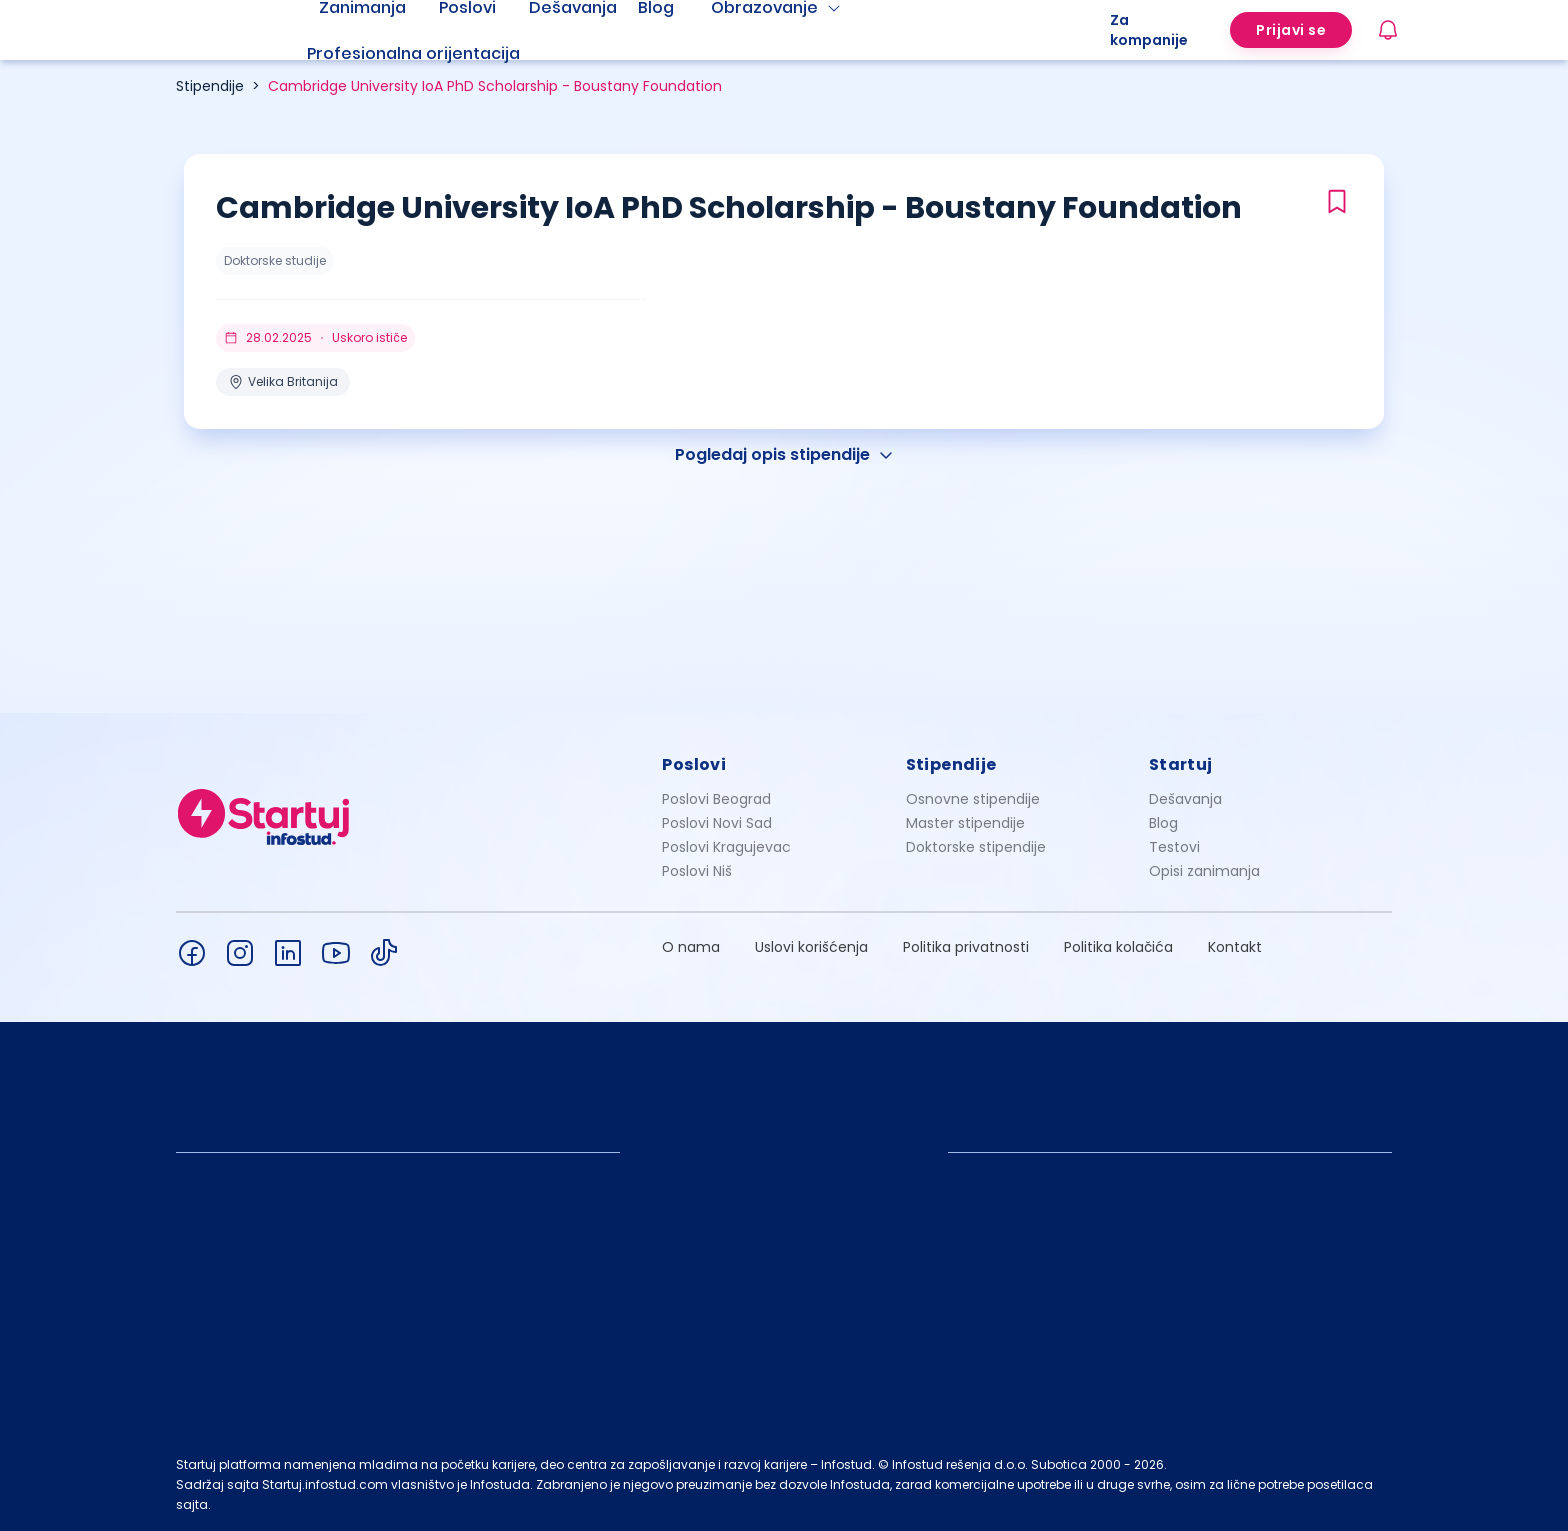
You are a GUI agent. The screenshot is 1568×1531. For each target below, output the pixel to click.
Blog (1163, 823)
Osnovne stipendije (973, 799)
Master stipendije (965, 823)
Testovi (1174, 847)
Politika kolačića (1118, 947)
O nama (691, 947)
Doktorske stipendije (976, 847)
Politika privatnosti (966, 947)
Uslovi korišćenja (811, 947)
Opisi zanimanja (1204, 871)
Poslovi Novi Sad (717, 823)
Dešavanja (1185, 799)
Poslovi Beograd (716, 799)
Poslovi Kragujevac (726, 847)
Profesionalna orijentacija (413, 53)
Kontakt (1235, 947)
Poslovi (694, 764)
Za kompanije (1149, 30)
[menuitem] (438, 54)
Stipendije (210, 86)
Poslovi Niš (697, 871)
